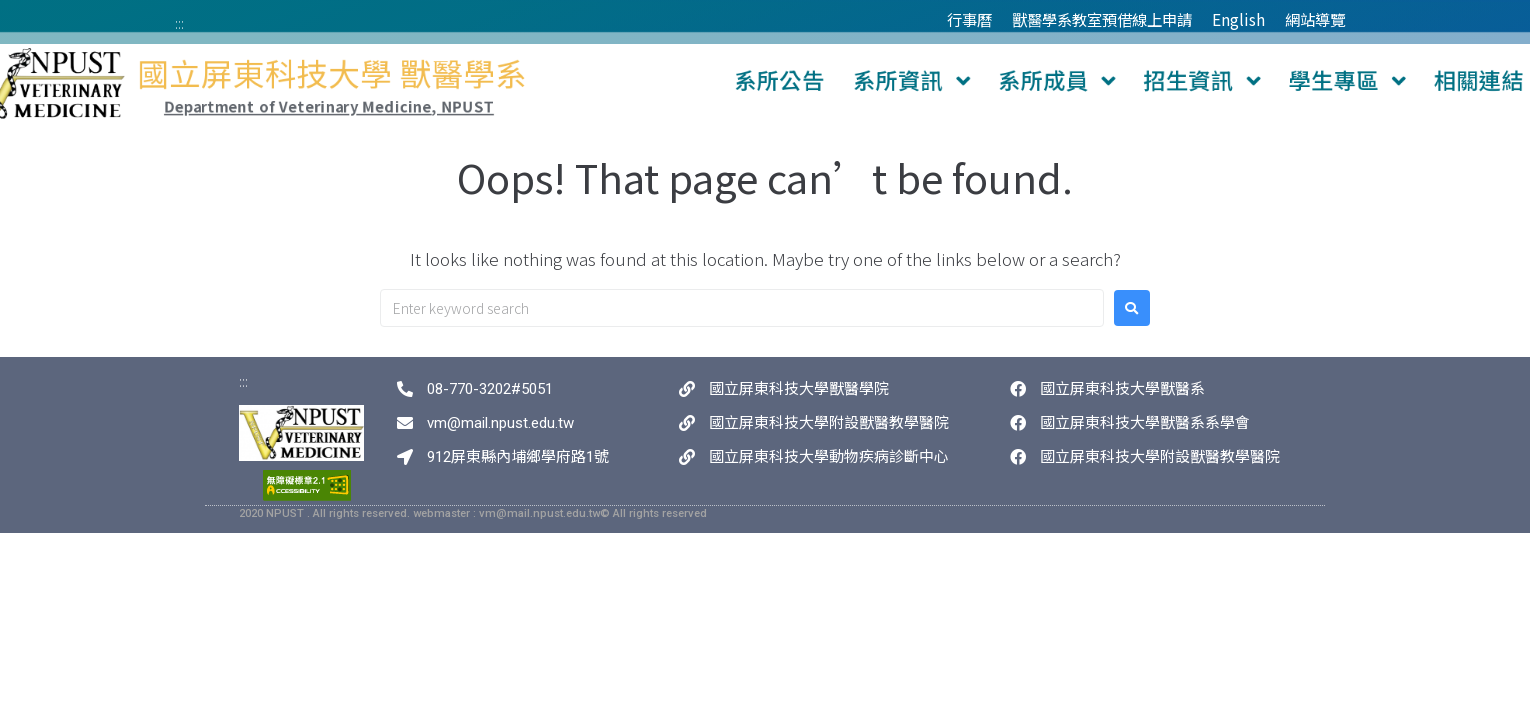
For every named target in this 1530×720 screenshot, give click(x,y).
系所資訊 (876, 81)
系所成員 (986, 81)
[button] (989, 82)
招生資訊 (1096, 81)
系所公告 (776, 82)
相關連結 (1306, 82)
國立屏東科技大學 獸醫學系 (436, 77)
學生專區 (1206, 81)
